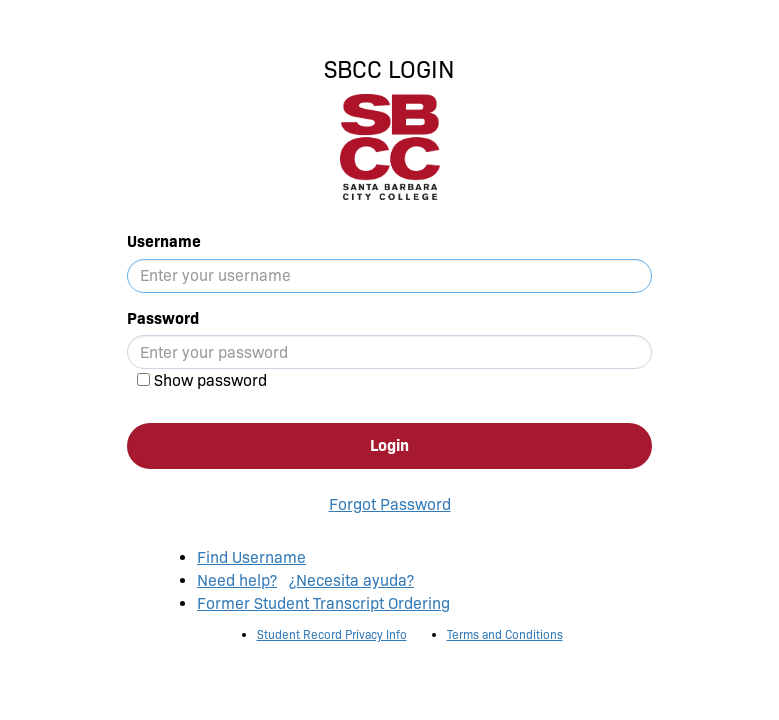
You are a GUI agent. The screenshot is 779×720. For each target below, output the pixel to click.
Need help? (237, 580)
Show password (210, 380)
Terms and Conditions (505, 634)
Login (389, 445)
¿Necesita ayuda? (351, 580)
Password (163, 318)
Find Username (251, 557)
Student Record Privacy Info (332, 634)
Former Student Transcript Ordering (323, 603)
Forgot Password (390, 504)
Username (164, 241)
